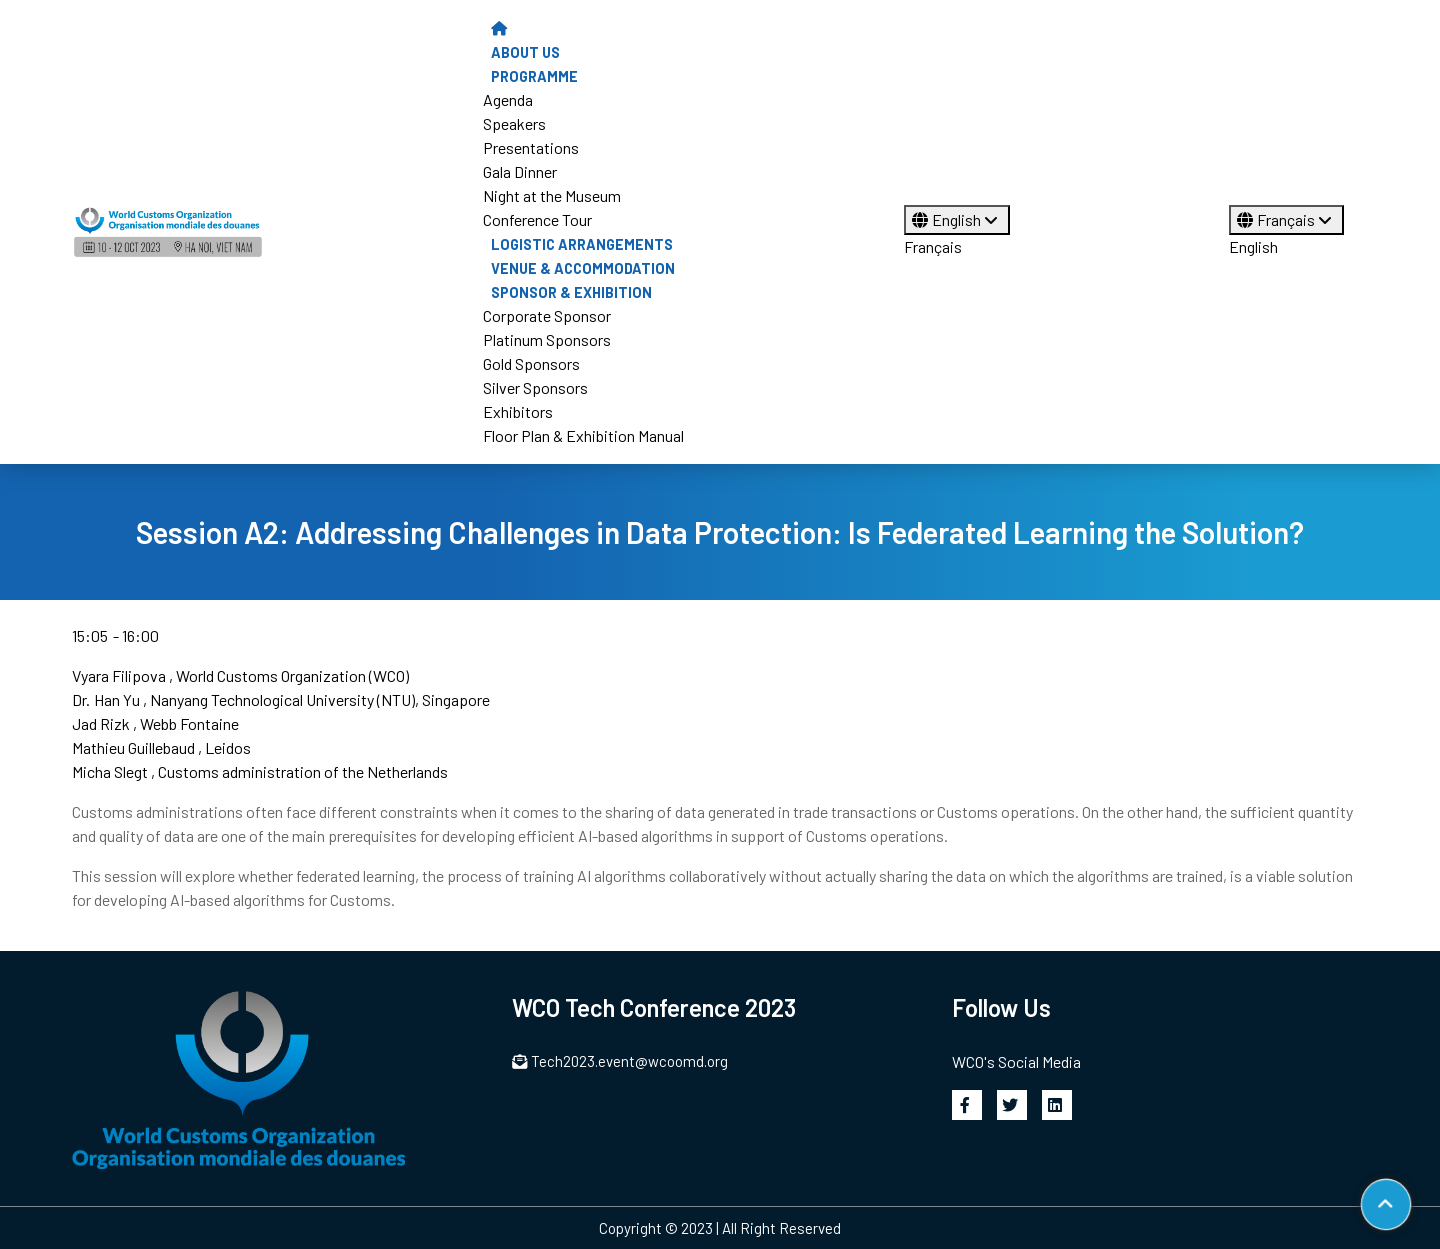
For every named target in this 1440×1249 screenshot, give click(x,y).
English (957, 219)
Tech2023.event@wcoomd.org (620, 1061)
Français (933, 246)
